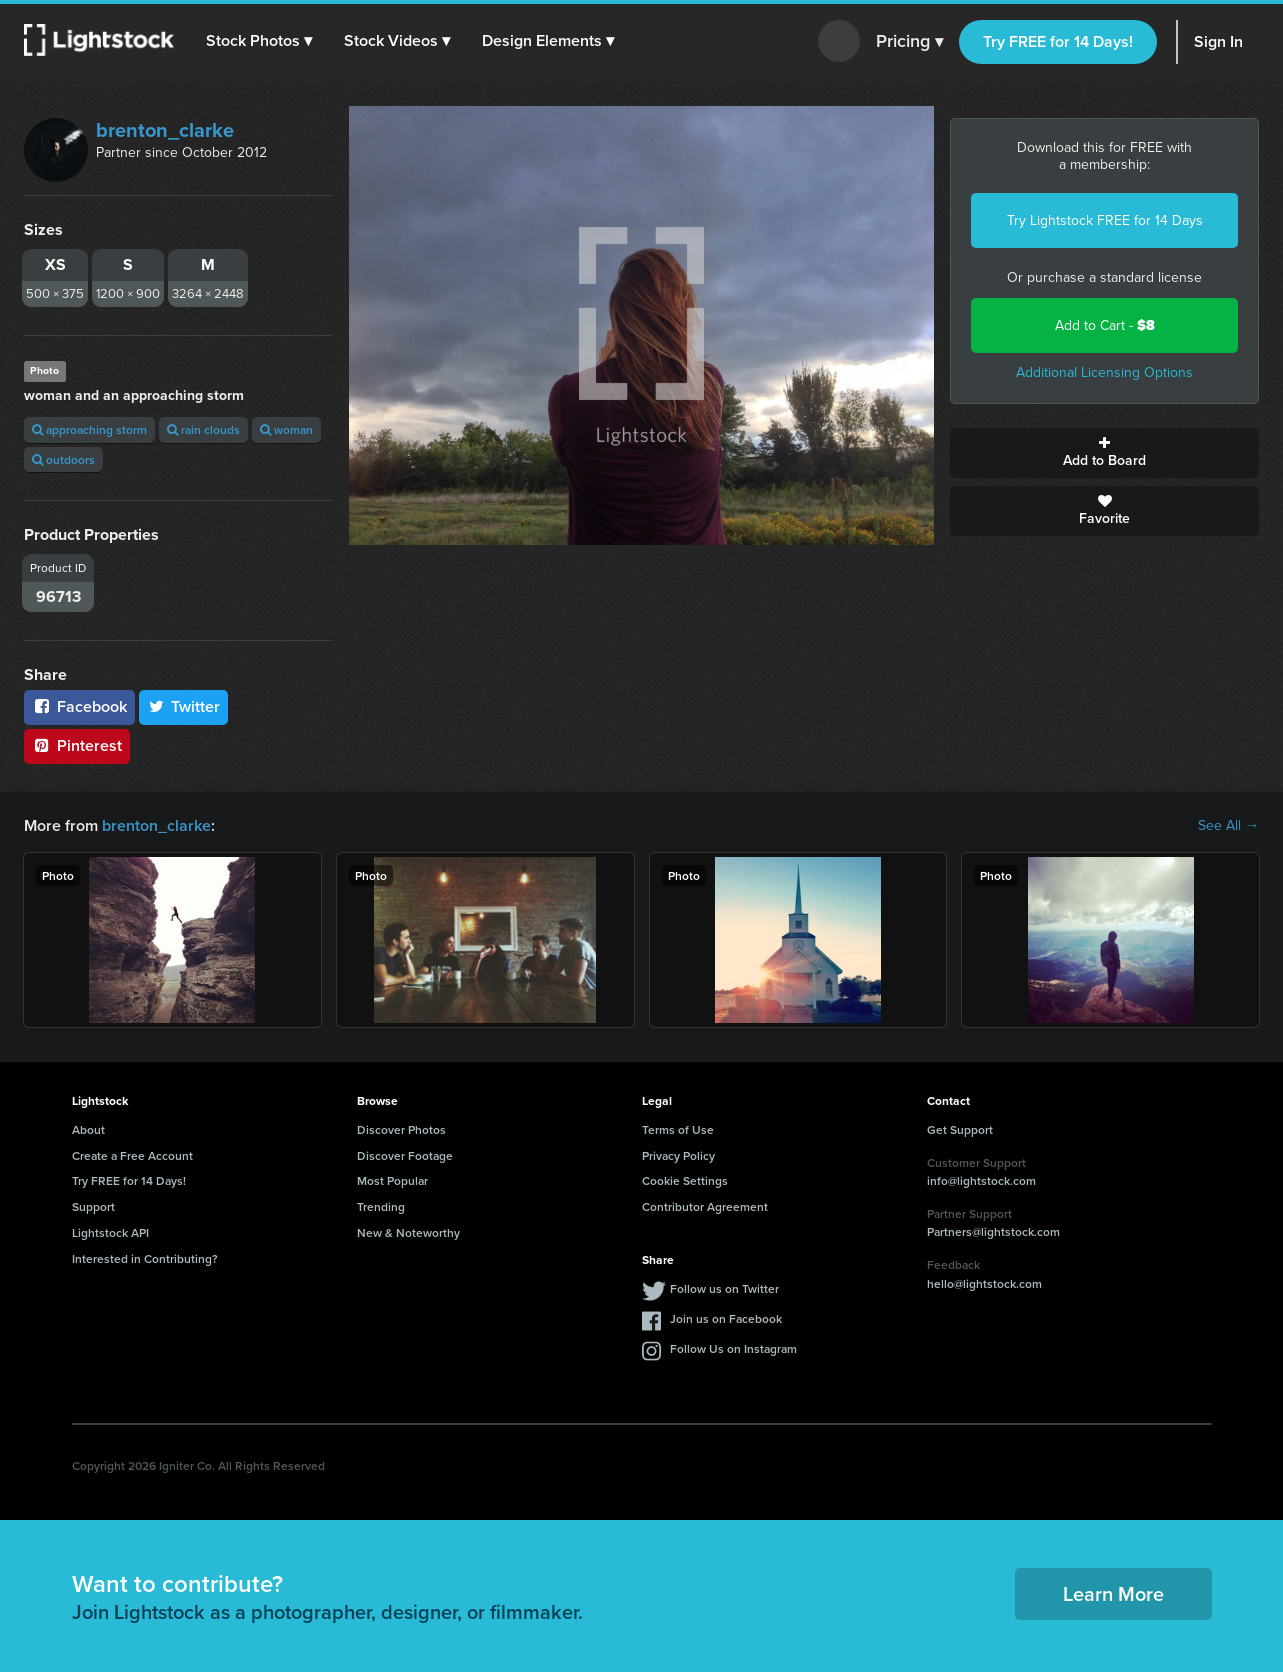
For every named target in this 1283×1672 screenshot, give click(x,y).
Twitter (184, 706)
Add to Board (1104, 453)
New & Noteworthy (408, 1232)
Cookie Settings (685, 1180)
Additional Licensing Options (1104, 372)
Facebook (79, 706)
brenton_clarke (165, 130)
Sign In (1218, 41)
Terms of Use (678, 1129)
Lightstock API (110, 1232)
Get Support (960, 1129)
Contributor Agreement (705, 1206)
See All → (1228, 826)
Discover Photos (401, 1129)
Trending (381, 1206)
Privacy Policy (678, 1155)
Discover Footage (405, 1155)
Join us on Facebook (726, 1318)
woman (286, 429)
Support (93, 1206)
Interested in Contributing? (145, 1258)
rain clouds (203, 429)
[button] (259, 41)
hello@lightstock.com (984, 1283)
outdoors (63, 459)
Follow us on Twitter (724, 1288)
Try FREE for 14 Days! (1058, 41)
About (88, 1129)
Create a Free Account (132, 1155)
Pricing (909, 42)
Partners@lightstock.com (993, 1231)
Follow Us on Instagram (733, 1348)
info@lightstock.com (981, 1180)
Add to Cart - (1105, 325)
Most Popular (392, 1180)
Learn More (1113, 1593)
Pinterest (77, 745)
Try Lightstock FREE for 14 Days (1105, 220)
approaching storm (89, 429)
